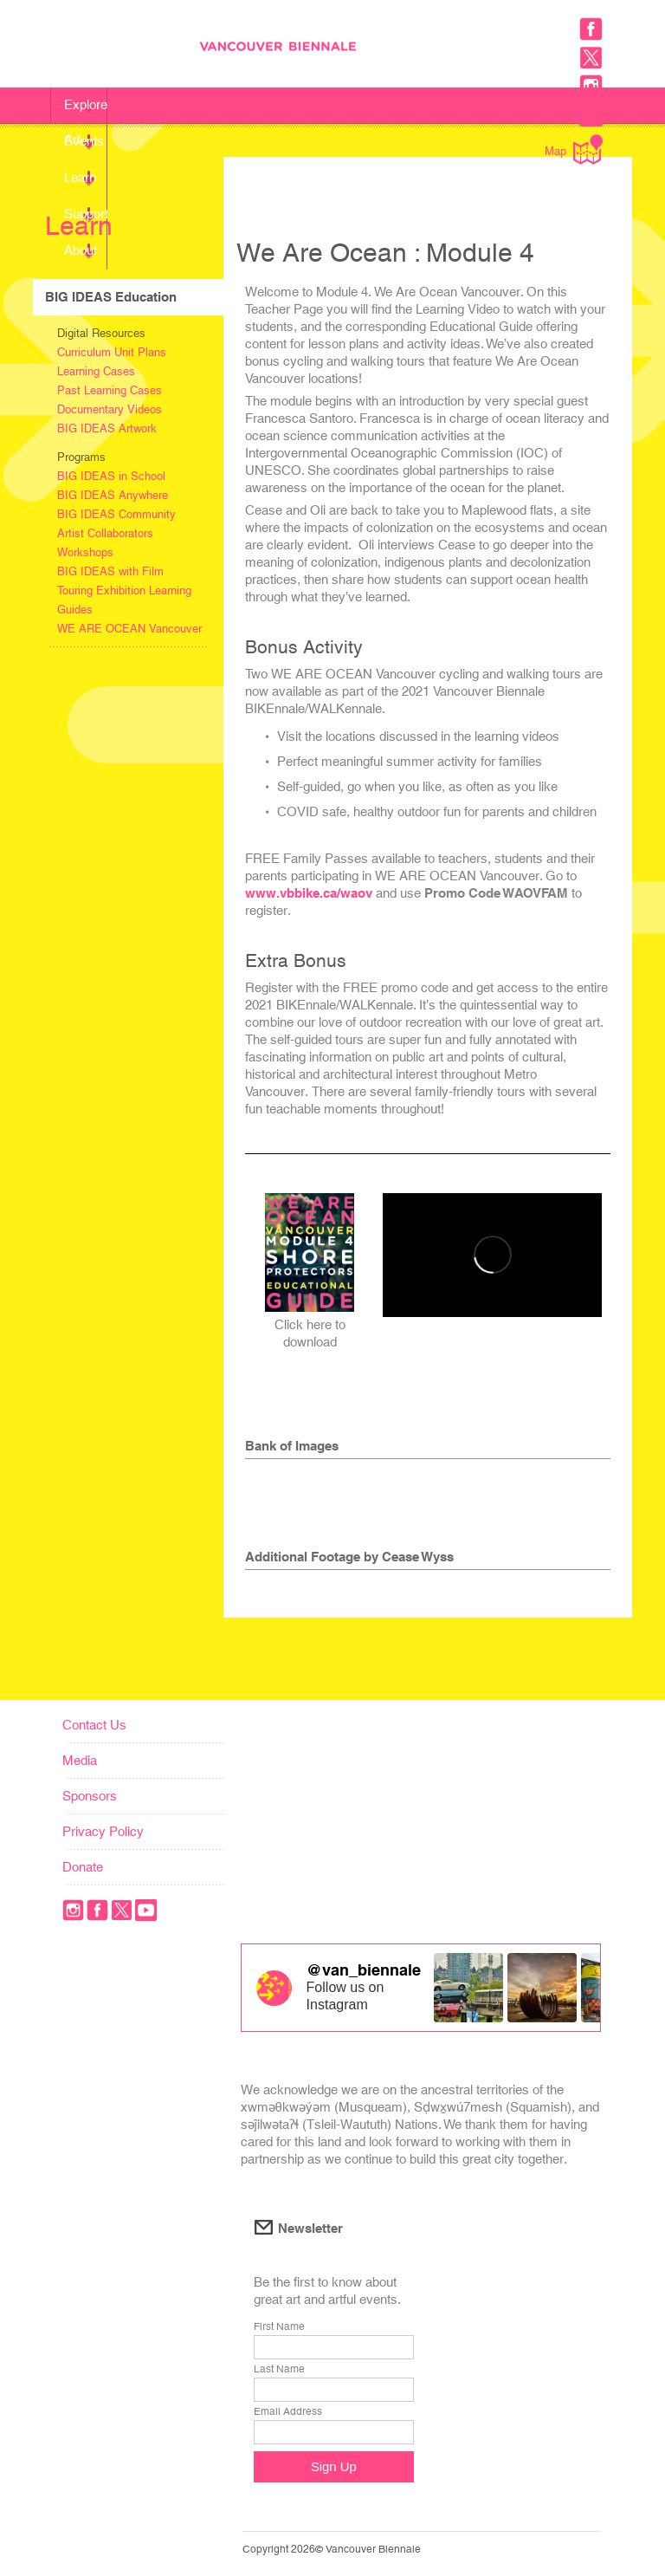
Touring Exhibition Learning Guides (124, 600)
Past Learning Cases (109, 390)
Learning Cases (96, 371)
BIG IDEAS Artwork (107, 428)
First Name (279, 2326)
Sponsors (89, 1795)
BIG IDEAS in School (111, 476)
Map (574, 149)
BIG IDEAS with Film (110, 571)
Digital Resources (101, 333)
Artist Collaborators (105, 533)
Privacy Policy (103, 1831)
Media (79, 1760)
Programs (81, 457)
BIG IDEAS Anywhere (112, 495)
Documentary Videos (109, 409)
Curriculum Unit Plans (111, 352)
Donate (82, 1866)
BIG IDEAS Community (116, 514)
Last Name (279, 2369)
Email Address (288, 2411)
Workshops (85, 552)
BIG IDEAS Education (111, 296)
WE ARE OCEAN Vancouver (129, 628)
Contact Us (94, 1724)
